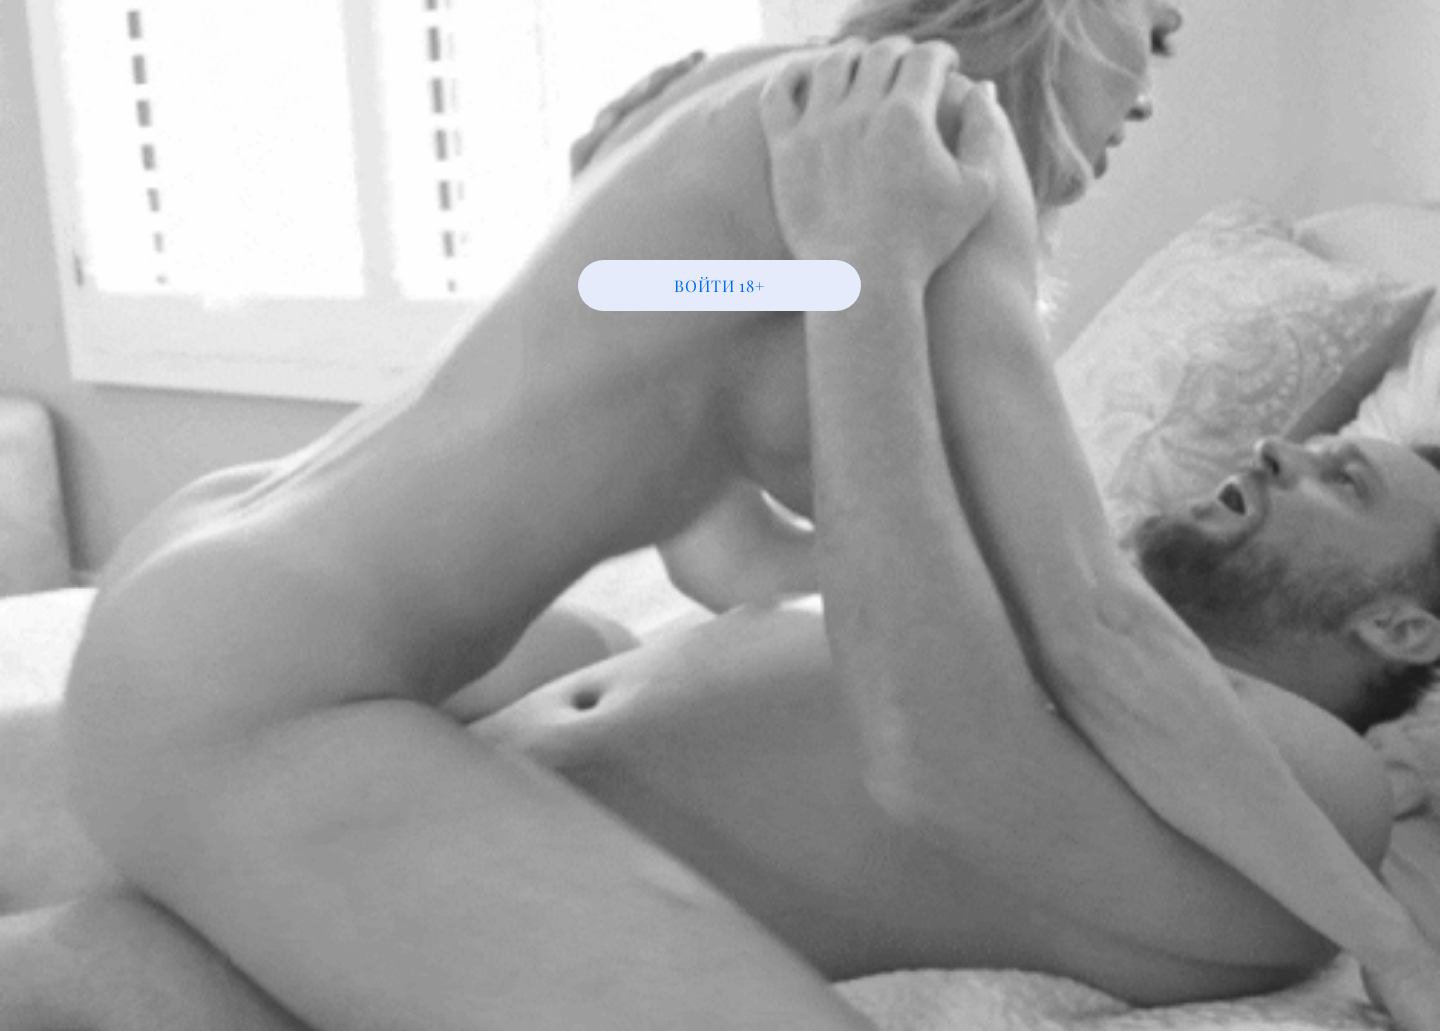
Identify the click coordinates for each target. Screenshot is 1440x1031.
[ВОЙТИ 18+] (719, 285)
